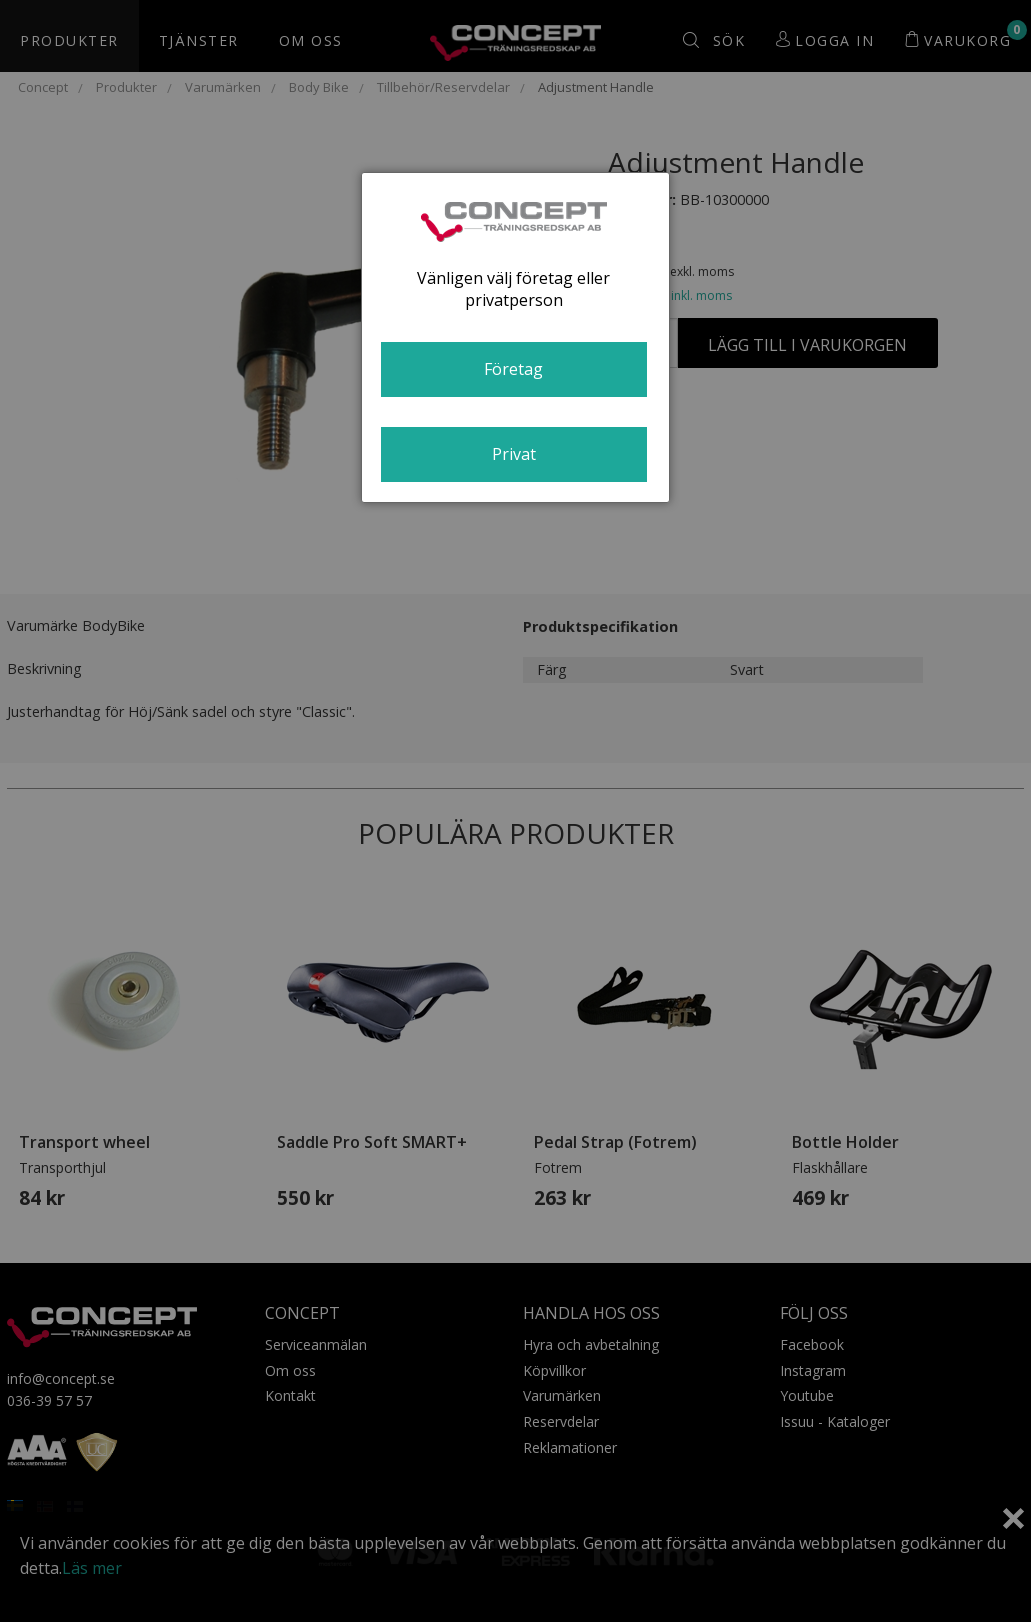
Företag (513, 369)
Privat (514, 454)
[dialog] (515, 337)
